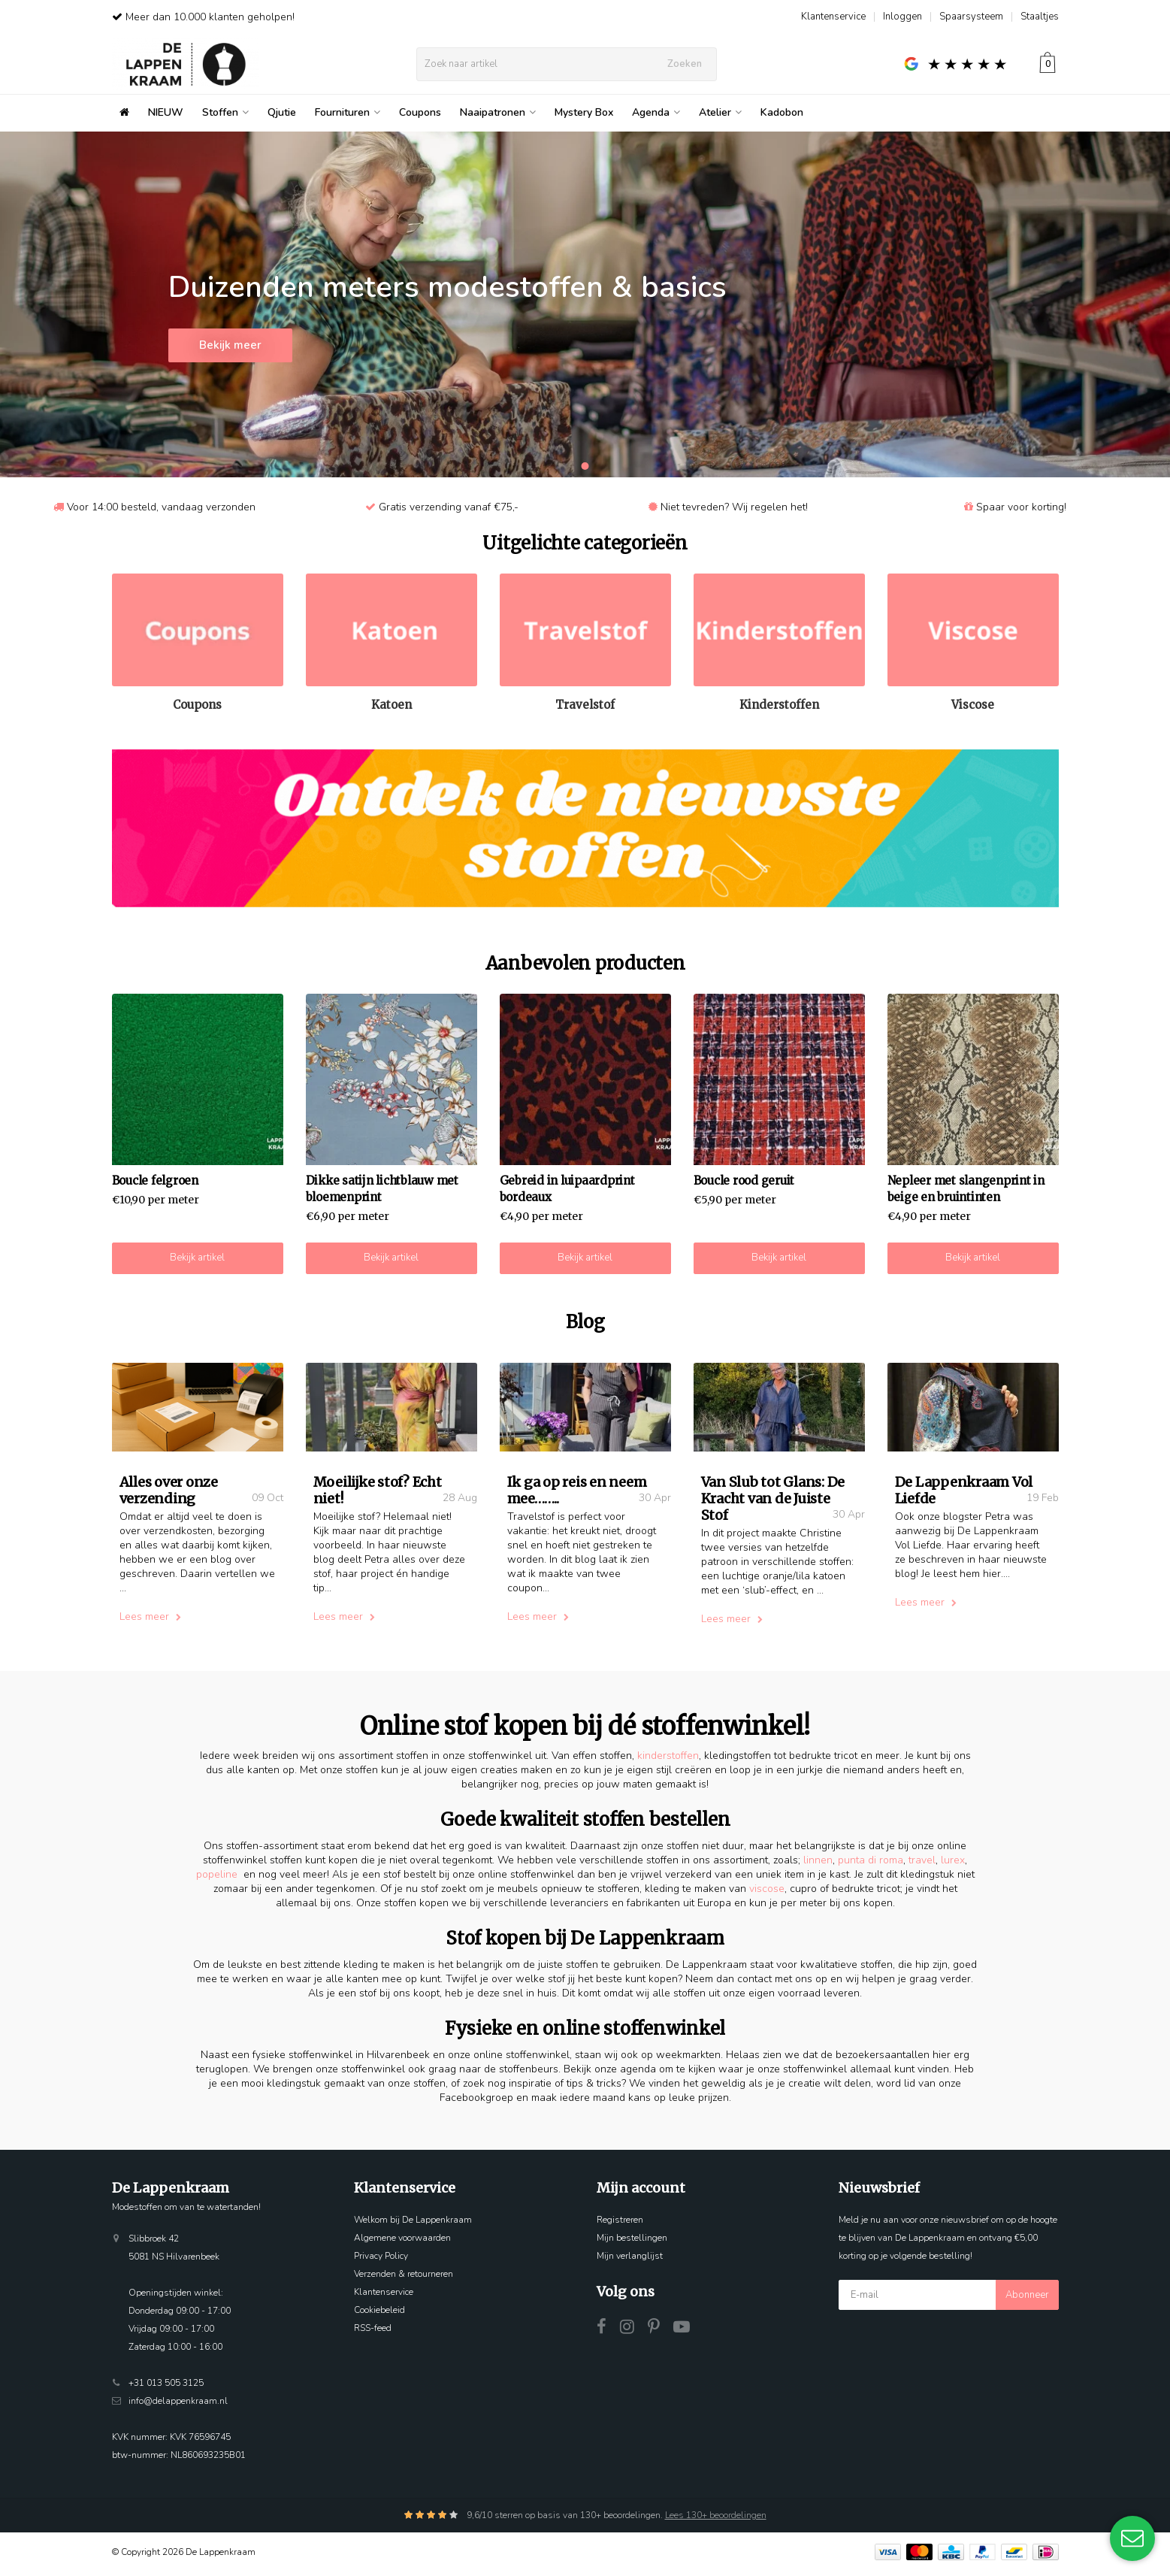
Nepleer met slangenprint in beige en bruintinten (966, 1188)
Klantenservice (833, 16)
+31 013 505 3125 (166, 2387)
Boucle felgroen (155, 1180)
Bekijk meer (230, 350)
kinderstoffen (668, 1761)
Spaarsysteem (971, 16)
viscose (767, 1893)
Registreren (620, 2224)
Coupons (420, 112)
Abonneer (1027, 2299)
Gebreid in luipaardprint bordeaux (567, 1188)
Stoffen (225, 112)
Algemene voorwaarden (402, 2242)
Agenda (656, 112)
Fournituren (347, 112)
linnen (818, 1864)
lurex (953, 1864)
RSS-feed (373, 2332)
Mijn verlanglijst (630, 2260)
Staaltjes (1039, 16)
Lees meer (150, 1622)
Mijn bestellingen (632, 2242)
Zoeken (684, 64)
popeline (216, 1879)
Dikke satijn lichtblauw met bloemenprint (382, 1188)
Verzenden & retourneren (403, 2278)
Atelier (720, 112)
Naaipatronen (498, 112)
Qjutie (282, 112)
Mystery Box (584, 112)
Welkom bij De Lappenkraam (413, 2224)
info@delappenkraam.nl (178, 2405)
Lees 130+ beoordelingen (715, 2520)
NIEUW (165, 112)
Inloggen (902, 16)
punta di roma (870, 1864)
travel (922, 1864)
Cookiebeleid (379, 2314)
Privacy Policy (381, 2260)
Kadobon (781, 112)
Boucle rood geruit (744, 1180)
